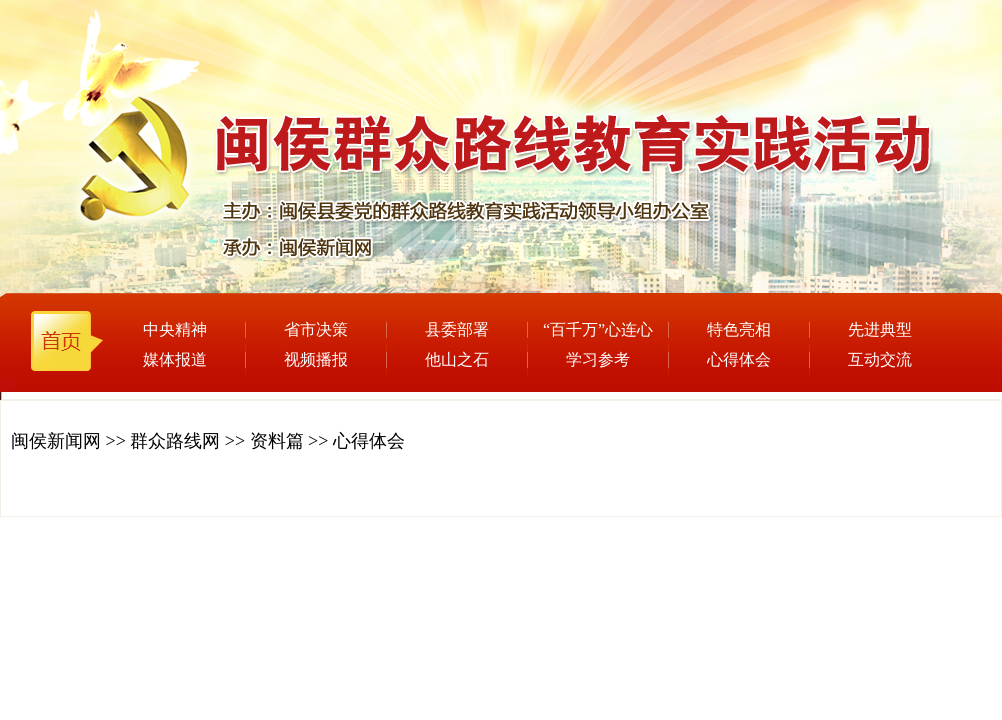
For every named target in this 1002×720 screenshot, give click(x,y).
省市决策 (316, 329)
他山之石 (457, 359)
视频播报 (316, 359)
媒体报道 (175, 359)
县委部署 (457, 329)
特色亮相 (739, 329)
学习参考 (598, 359)
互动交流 (880, 359)
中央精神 (175, 329)
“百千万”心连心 (598, 329)
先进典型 (880, 329)
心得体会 (739, 359)
